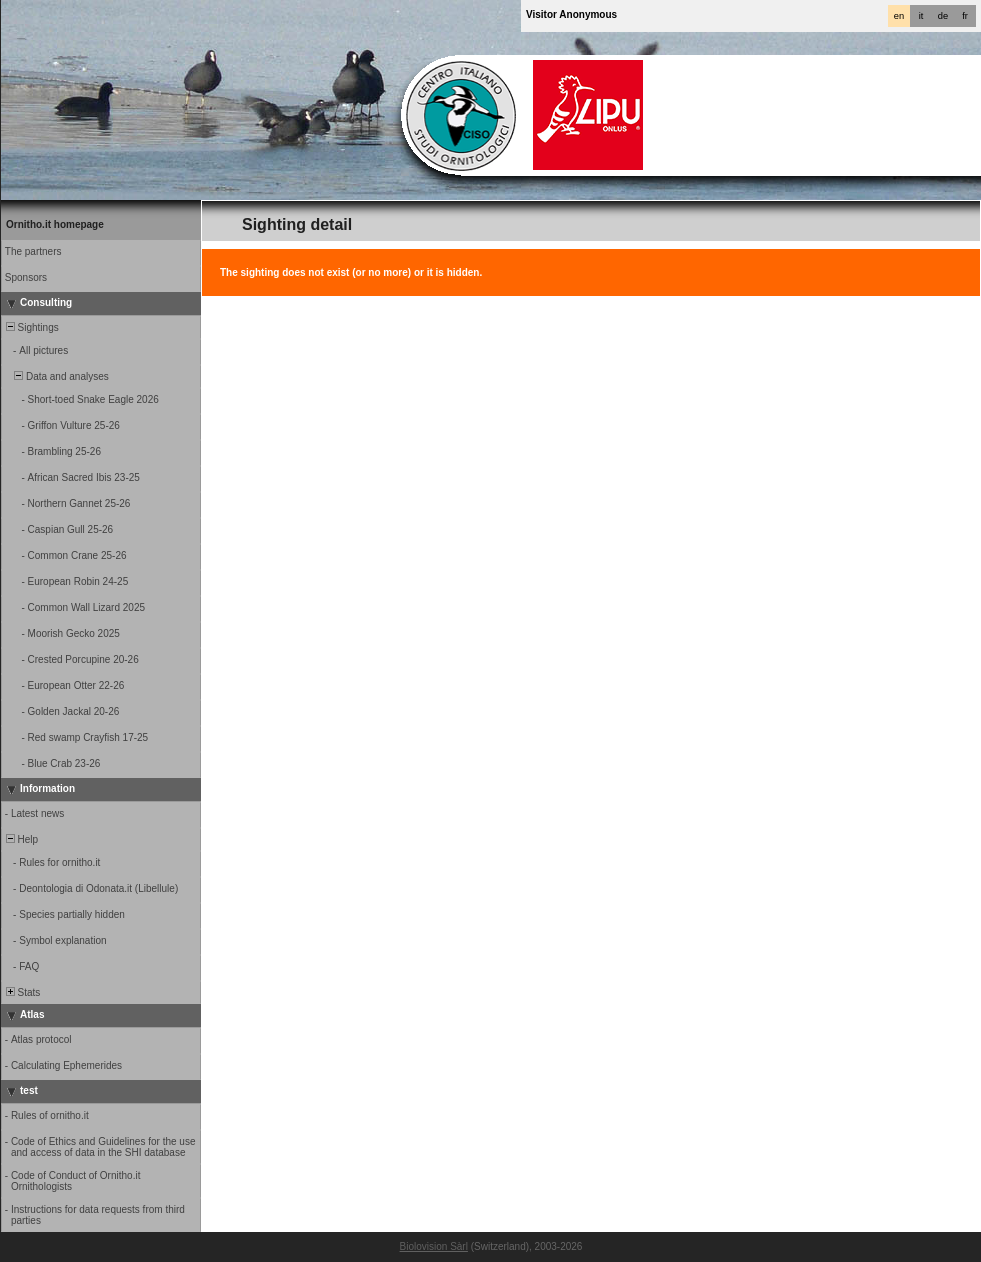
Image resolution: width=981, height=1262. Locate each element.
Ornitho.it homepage (55, 224)
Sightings (31, 327)
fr (965, 16)
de (943, 16)
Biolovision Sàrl (434, 1246)
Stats (21, 992)
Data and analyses (56, 376)
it (921, 16)
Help (20, 839)
